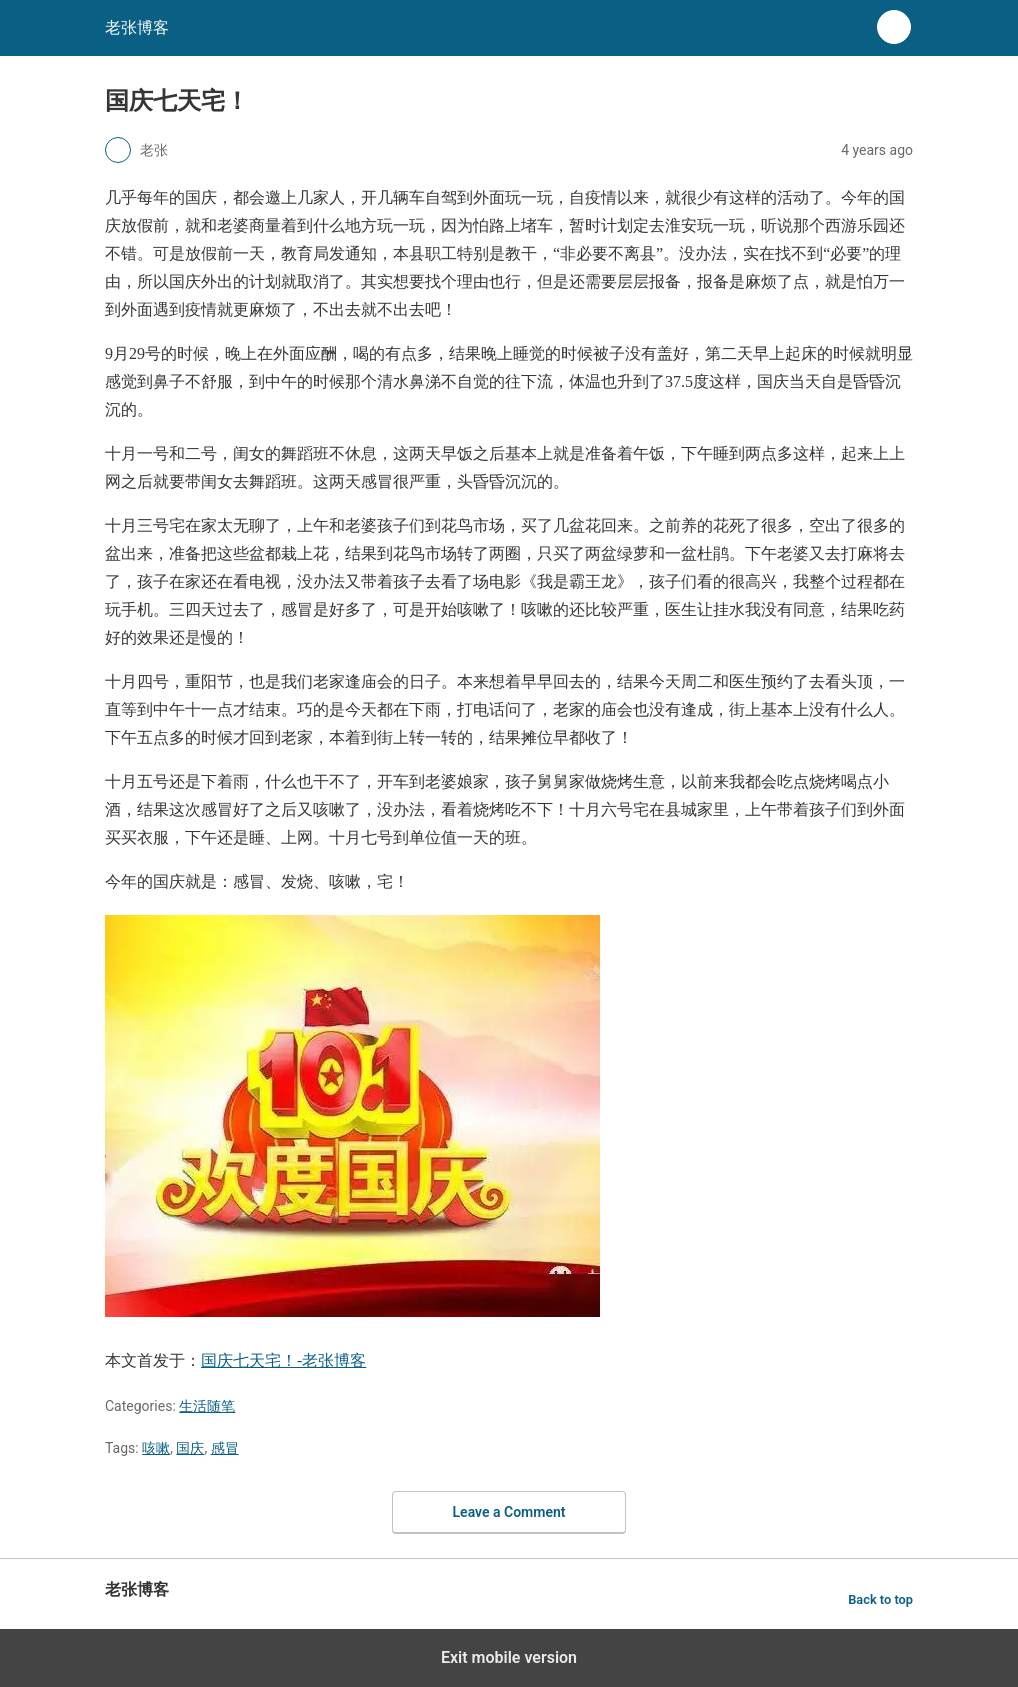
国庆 (190, 1448)
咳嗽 (156, 1448)
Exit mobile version (509, 1657)
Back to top (880, 1599)
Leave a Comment (509, 1512)
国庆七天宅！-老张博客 (283, 1360)
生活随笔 (207, 1406)
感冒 (225, 1448)
